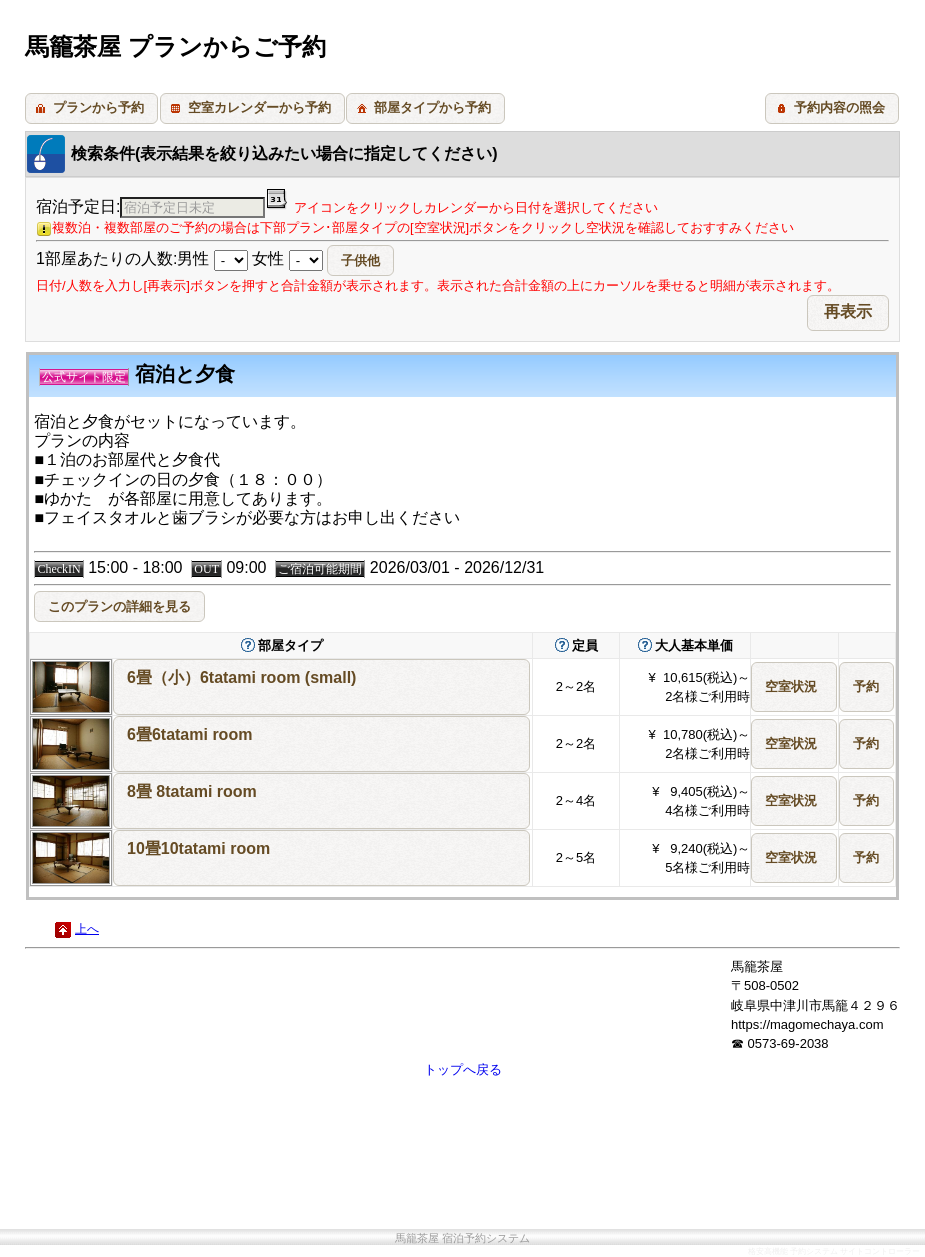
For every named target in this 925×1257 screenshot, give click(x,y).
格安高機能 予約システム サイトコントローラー (834, 1251)
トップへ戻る (463, 1069)
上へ (87, 929)
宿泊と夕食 (137, 374)
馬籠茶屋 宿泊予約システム (462, 1238)
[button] (91, 108)
